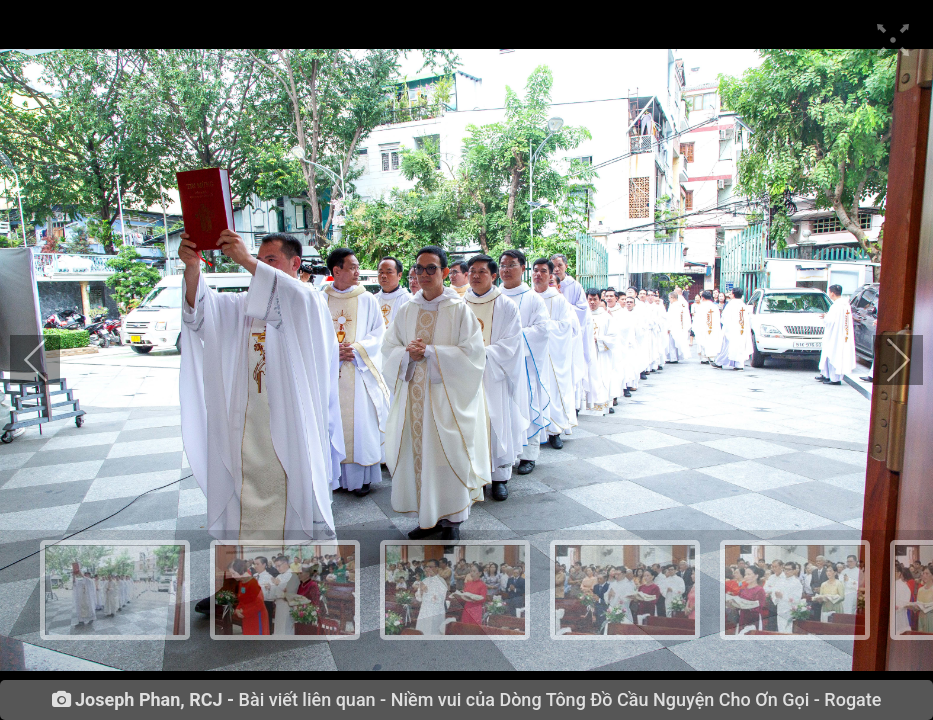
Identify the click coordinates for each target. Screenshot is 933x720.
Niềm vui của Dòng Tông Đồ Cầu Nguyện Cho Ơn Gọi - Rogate (636, 699)
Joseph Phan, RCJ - (154, 700)
